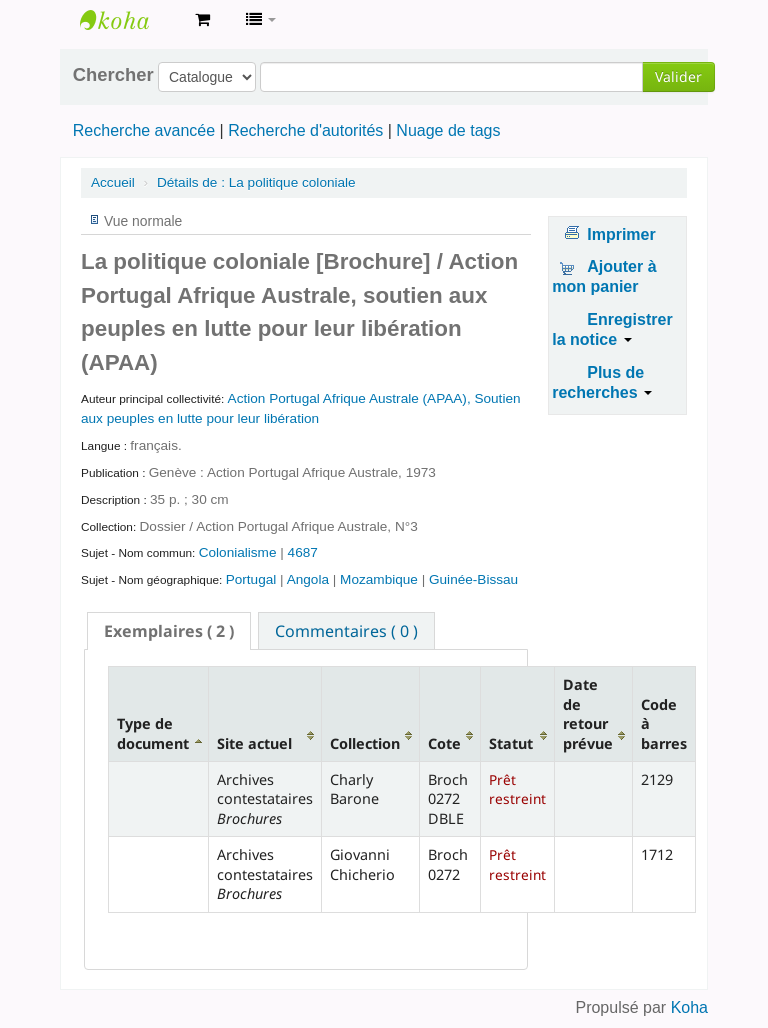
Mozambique (381, 579)
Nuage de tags (448, 130)
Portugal (253, 579)
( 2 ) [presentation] (169, 631)
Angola (310, 579)
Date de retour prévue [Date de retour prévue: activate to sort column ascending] (588, 713)
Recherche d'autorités (305, 130)
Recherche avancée (144, 130)
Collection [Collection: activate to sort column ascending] (365, 743)
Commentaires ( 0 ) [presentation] (346, 631)
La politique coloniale (256, 182)
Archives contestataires (130, 20)
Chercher (113, 75)
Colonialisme (240, 552)
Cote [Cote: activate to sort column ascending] (444, 743)
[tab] (169, 631)
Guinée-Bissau (473, 579)
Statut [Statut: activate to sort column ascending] (511, 743)
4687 (303, 552)
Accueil (113, 182)
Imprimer (621, 234)
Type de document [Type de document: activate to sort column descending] (153, 733)
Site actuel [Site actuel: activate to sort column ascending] (254, 743)
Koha (689, 1007)
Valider (678, 76)
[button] (202, 20)
